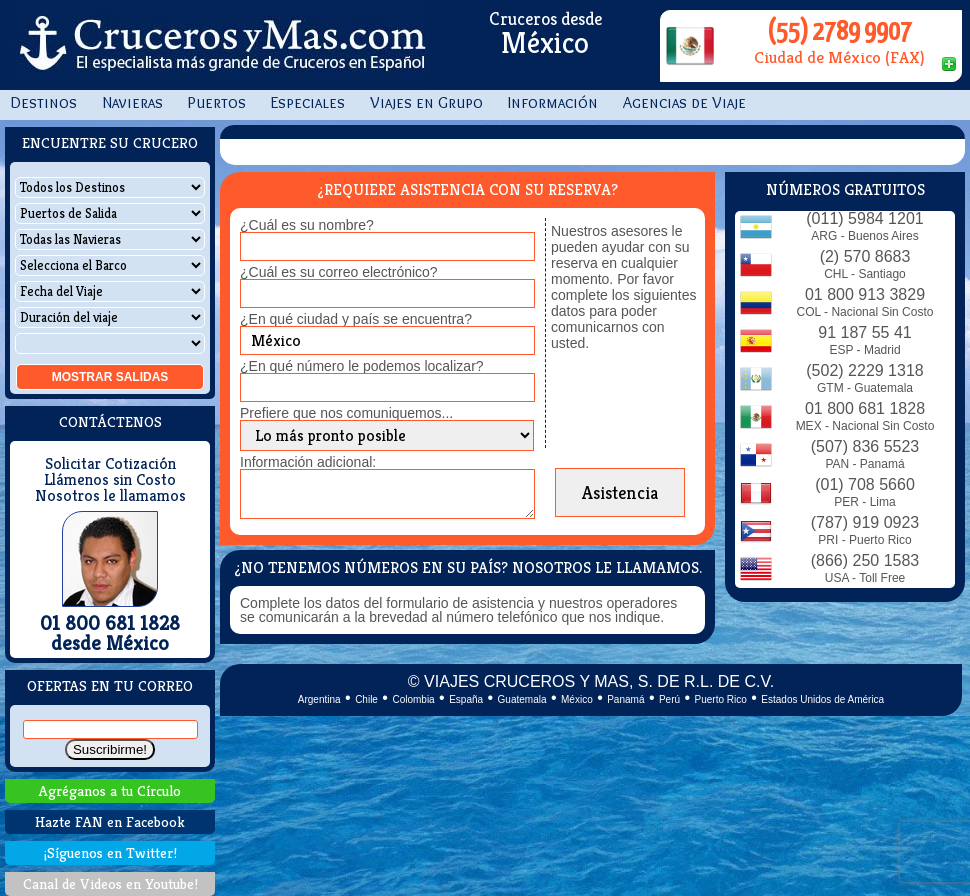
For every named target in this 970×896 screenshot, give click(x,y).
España (466, 699)
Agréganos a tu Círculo (110, 790)
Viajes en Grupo (426, 102)
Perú (669, 699)
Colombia (413, 699)
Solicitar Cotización (110, 464)
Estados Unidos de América (822, 699)
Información (553, 102)
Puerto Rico (721, 699)
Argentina (319, 699)
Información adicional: (308, 462)
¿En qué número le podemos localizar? (362, 366)
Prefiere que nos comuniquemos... (346, 413)
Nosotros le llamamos (110, 496)
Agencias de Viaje (684, 102)
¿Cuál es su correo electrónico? (339, 272)
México (577, 699)
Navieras (132, 102)
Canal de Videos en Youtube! (110, 883)
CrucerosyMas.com (220, 45)
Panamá (625, 699)
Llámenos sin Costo (110, 480)
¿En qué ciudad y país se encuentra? (356, 319)
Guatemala (522, 699)
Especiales (308, 102)
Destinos (43, 102)
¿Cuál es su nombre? (307, 225)
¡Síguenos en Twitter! (110, 852)
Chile (366, 699)
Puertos (217, 102)
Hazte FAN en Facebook (110, 821)
